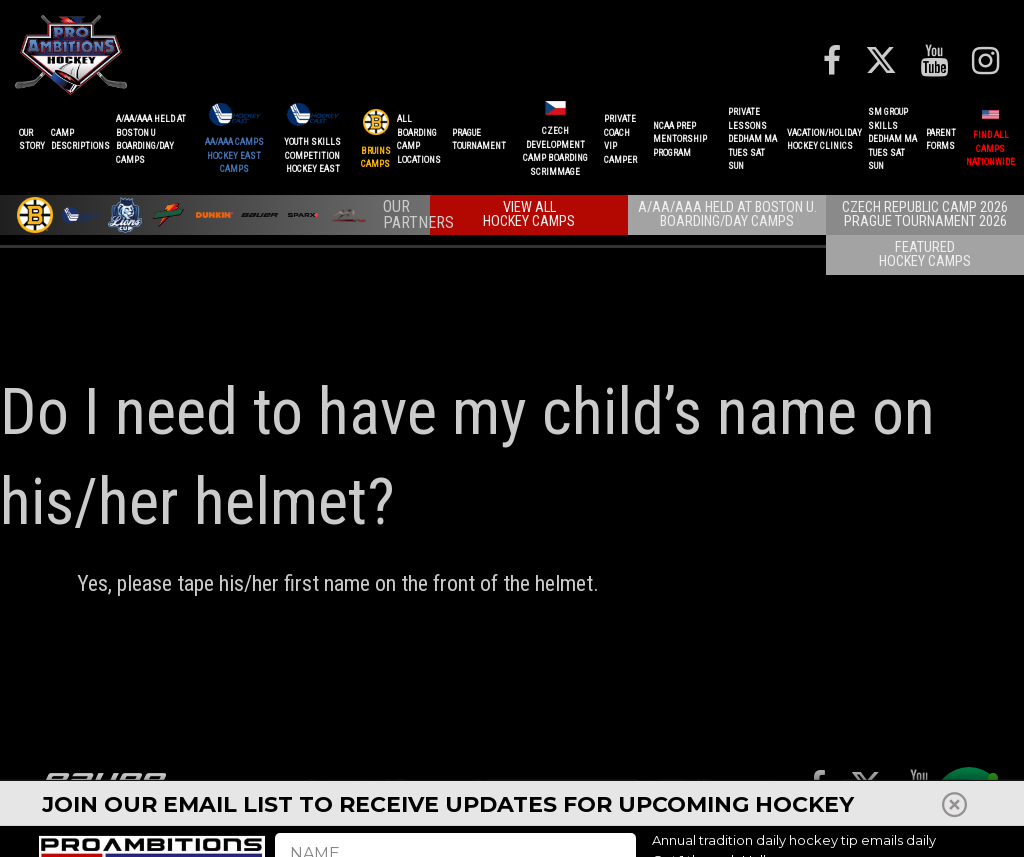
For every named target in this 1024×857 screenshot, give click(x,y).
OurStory (32, 140)
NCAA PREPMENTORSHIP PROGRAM (680, 139)
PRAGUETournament (479, 140)
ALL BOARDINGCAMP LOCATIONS (419, 139)
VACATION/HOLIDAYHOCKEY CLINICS (824, 140)
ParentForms (941, 140)
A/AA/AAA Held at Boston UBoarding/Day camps (151, 139)
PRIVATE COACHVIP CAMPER (620, 139)
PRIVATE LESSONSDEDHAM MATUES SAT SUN (752, 139)
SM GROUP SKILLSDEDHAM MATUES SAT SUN (892, 139)
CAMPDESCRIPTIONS (80, 140)
